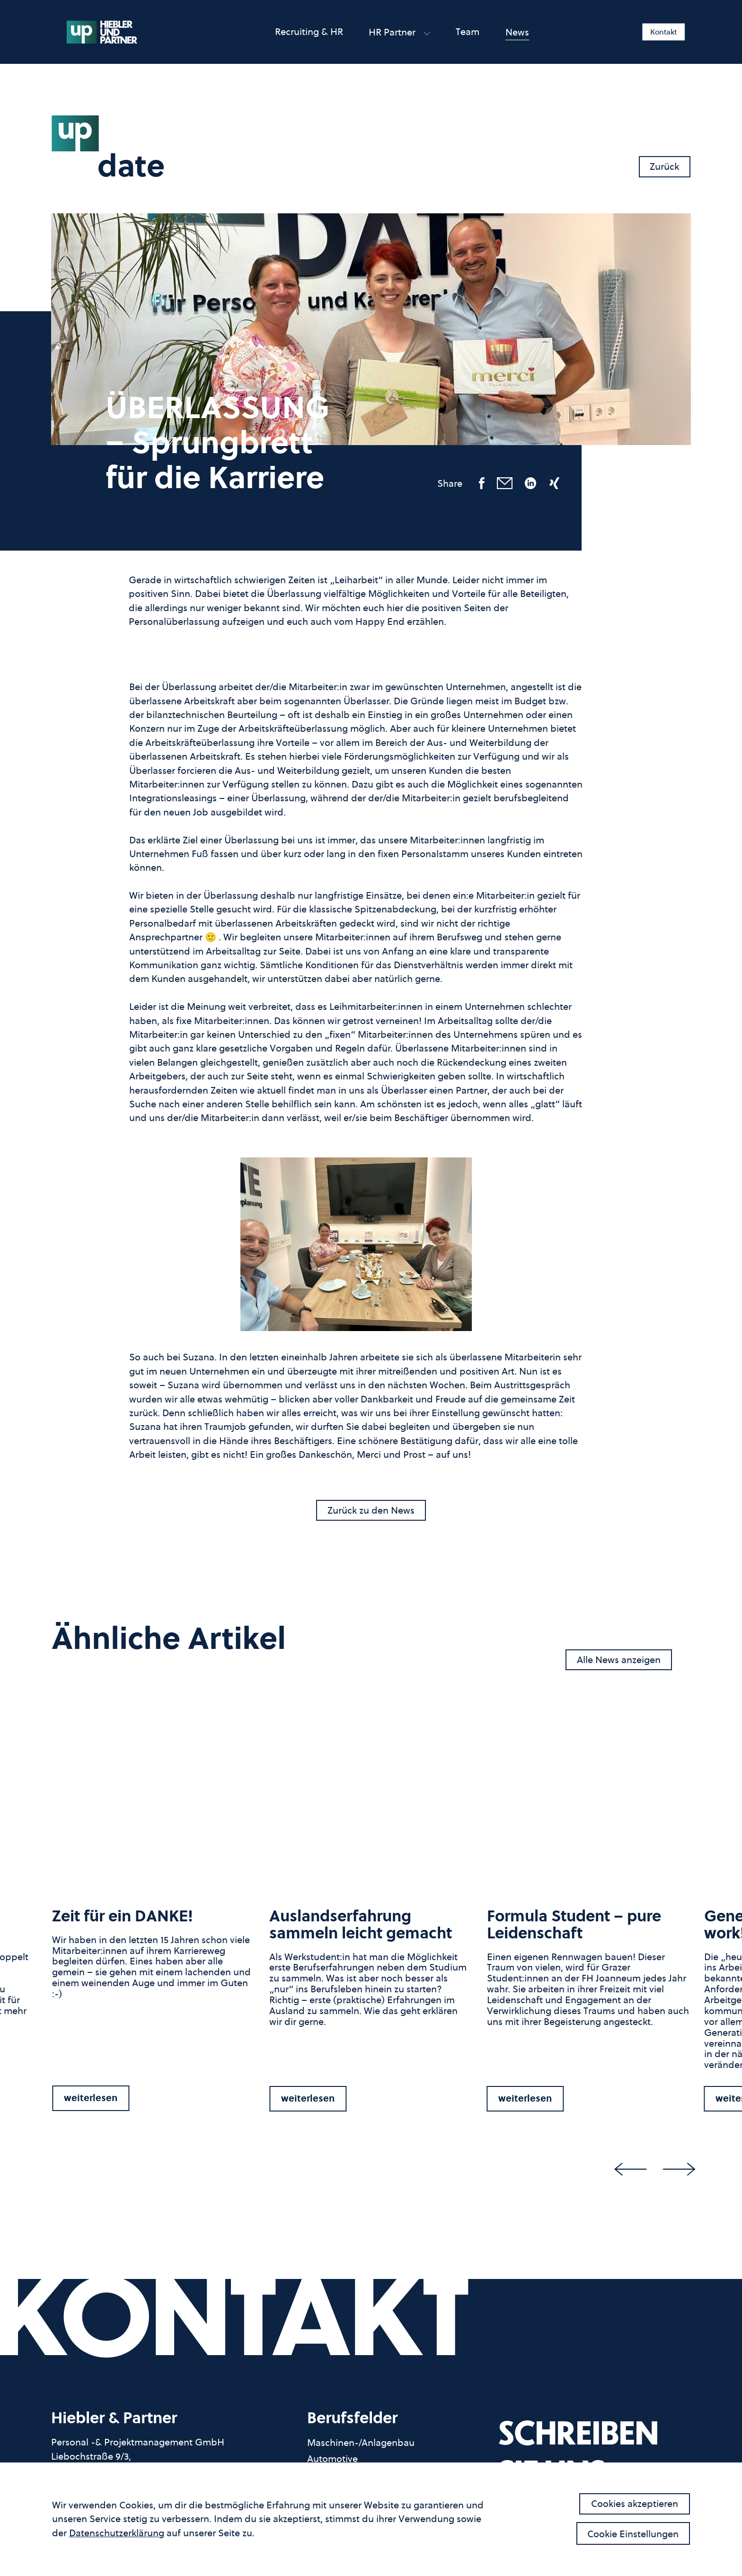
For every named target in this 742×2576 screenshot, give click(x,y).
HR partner (399, 32)
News (517, 32)
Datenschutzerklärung (116, 2532)
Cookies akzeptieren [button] (634, 2503)
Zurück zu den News (371, 1510)
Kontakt (663, 31)
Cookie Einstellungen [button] (633, 2533)
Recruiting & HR (309, 31)
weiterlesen (90, 2097)
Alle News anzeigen (619, 1659)
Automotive (332, 2458)
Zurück (664, 166)
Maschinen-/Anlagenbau (361, 2442)
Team (467, 31)
